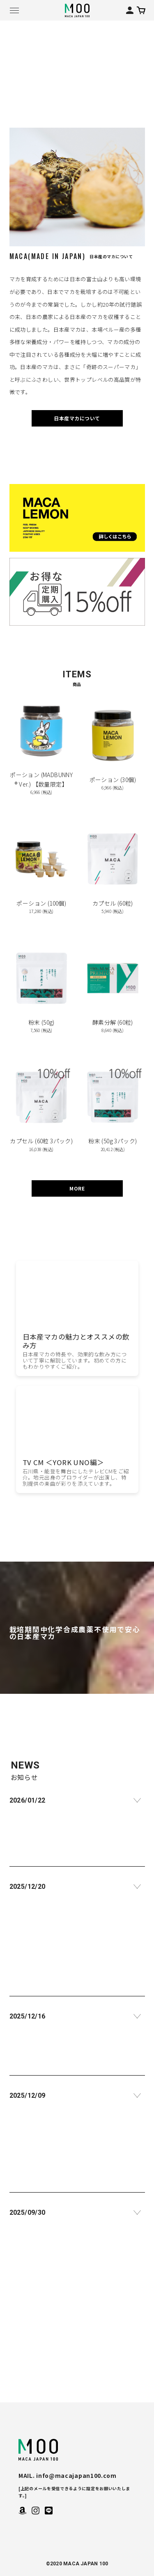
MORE (77, 1188)
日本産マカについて (77, 418)
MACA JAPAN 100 (38, 2450)
